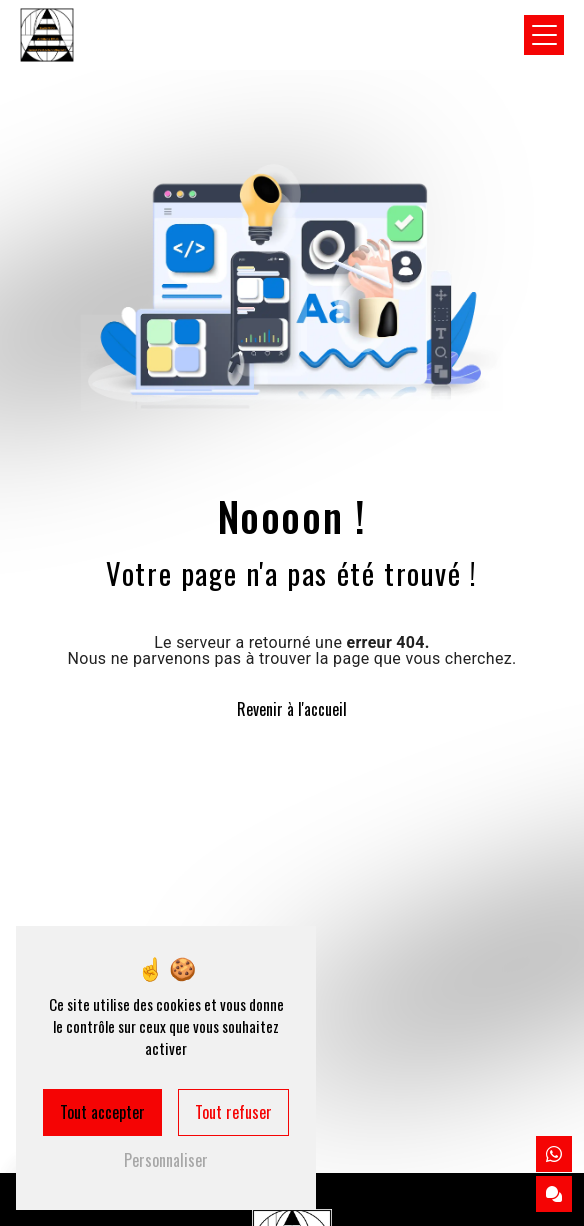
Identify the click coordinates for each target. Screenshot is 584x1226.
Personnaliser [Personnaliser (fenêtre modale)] (166, 1160)
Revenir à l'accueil (292, 709)
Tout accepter (102, 1112)
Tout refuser (233, 1112)
